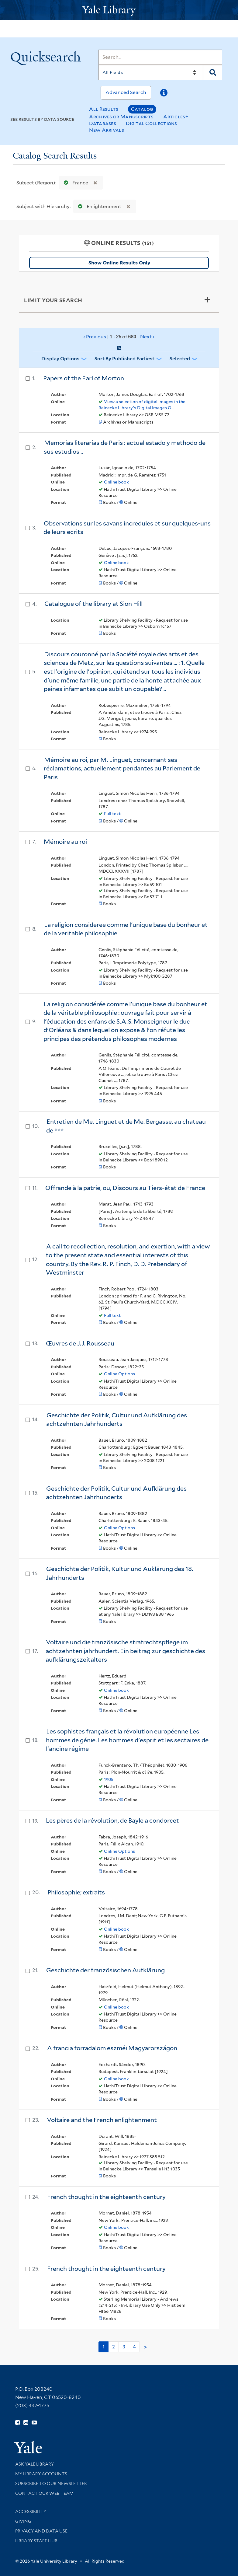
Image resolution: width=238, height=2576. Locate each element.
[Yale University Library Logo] (119, 10)
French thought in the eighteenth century (106, 2197)
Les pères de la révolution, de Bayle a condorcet (112, 1820)
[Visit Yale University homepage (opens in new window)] (28, 2445)
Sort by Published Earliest (124, 358)
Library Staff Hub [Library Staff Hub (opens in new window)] (36, 2540)
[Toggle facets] (207, 300)
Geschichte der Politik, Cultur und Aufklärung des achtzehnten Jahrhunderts (116, 1420)
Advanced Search (125, 92)
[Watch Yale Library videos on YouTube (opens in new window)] (34, 2422)
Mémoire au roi (65, 841)
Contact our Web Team (44, 2493)
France (74, 183)
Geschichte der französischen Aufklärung (105, 1970)
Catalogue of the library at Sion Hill (93, 603)
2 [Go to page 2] (113, 2347)
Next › (147, 337)
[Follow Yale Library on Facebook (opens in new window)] (17, 2422)
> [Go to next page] (145, 2347)
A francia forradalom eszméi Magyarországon (112, 2048)
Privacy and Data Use (41, 2531)
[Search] (160, 57)
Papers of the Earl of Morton (83, 378)
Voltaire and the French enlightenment (102, 2120)
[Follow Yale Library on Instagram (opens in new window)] (25, 2422)
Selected (180, 358)
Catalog (142, 109)
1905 (108, 1779)
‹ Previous (119, 336)
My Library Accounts (41, 2473)
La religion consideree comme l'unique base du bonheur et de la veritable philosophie (126, 929)
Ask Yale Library (34, 2464)
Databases (102, 123)
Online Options (119, 1373)
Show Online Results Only (119, 263)
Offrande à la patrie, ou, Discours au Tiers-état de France (125, 1188)
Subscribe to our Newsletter (51, 2483)
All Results (103, 109)
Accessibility (30, 2511)
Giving (23, 2521)
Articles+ (175, 117)
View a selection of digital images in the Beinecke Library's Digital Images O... (142, 404)
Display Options (60, 358)
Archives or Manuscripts (121, 117)
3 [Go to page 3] (123, 2347)
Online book (116, 482)
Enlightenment (98, 206)
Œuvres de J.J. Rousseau (80, 1343)
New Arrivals (106, 130)
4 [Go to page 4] (134, 2347)
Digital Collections (151, 123)
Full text (112, 813)
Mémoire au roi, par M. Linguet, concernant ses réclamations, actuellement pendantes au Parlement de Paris (122, 768)
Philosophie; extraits (76, 1892)
